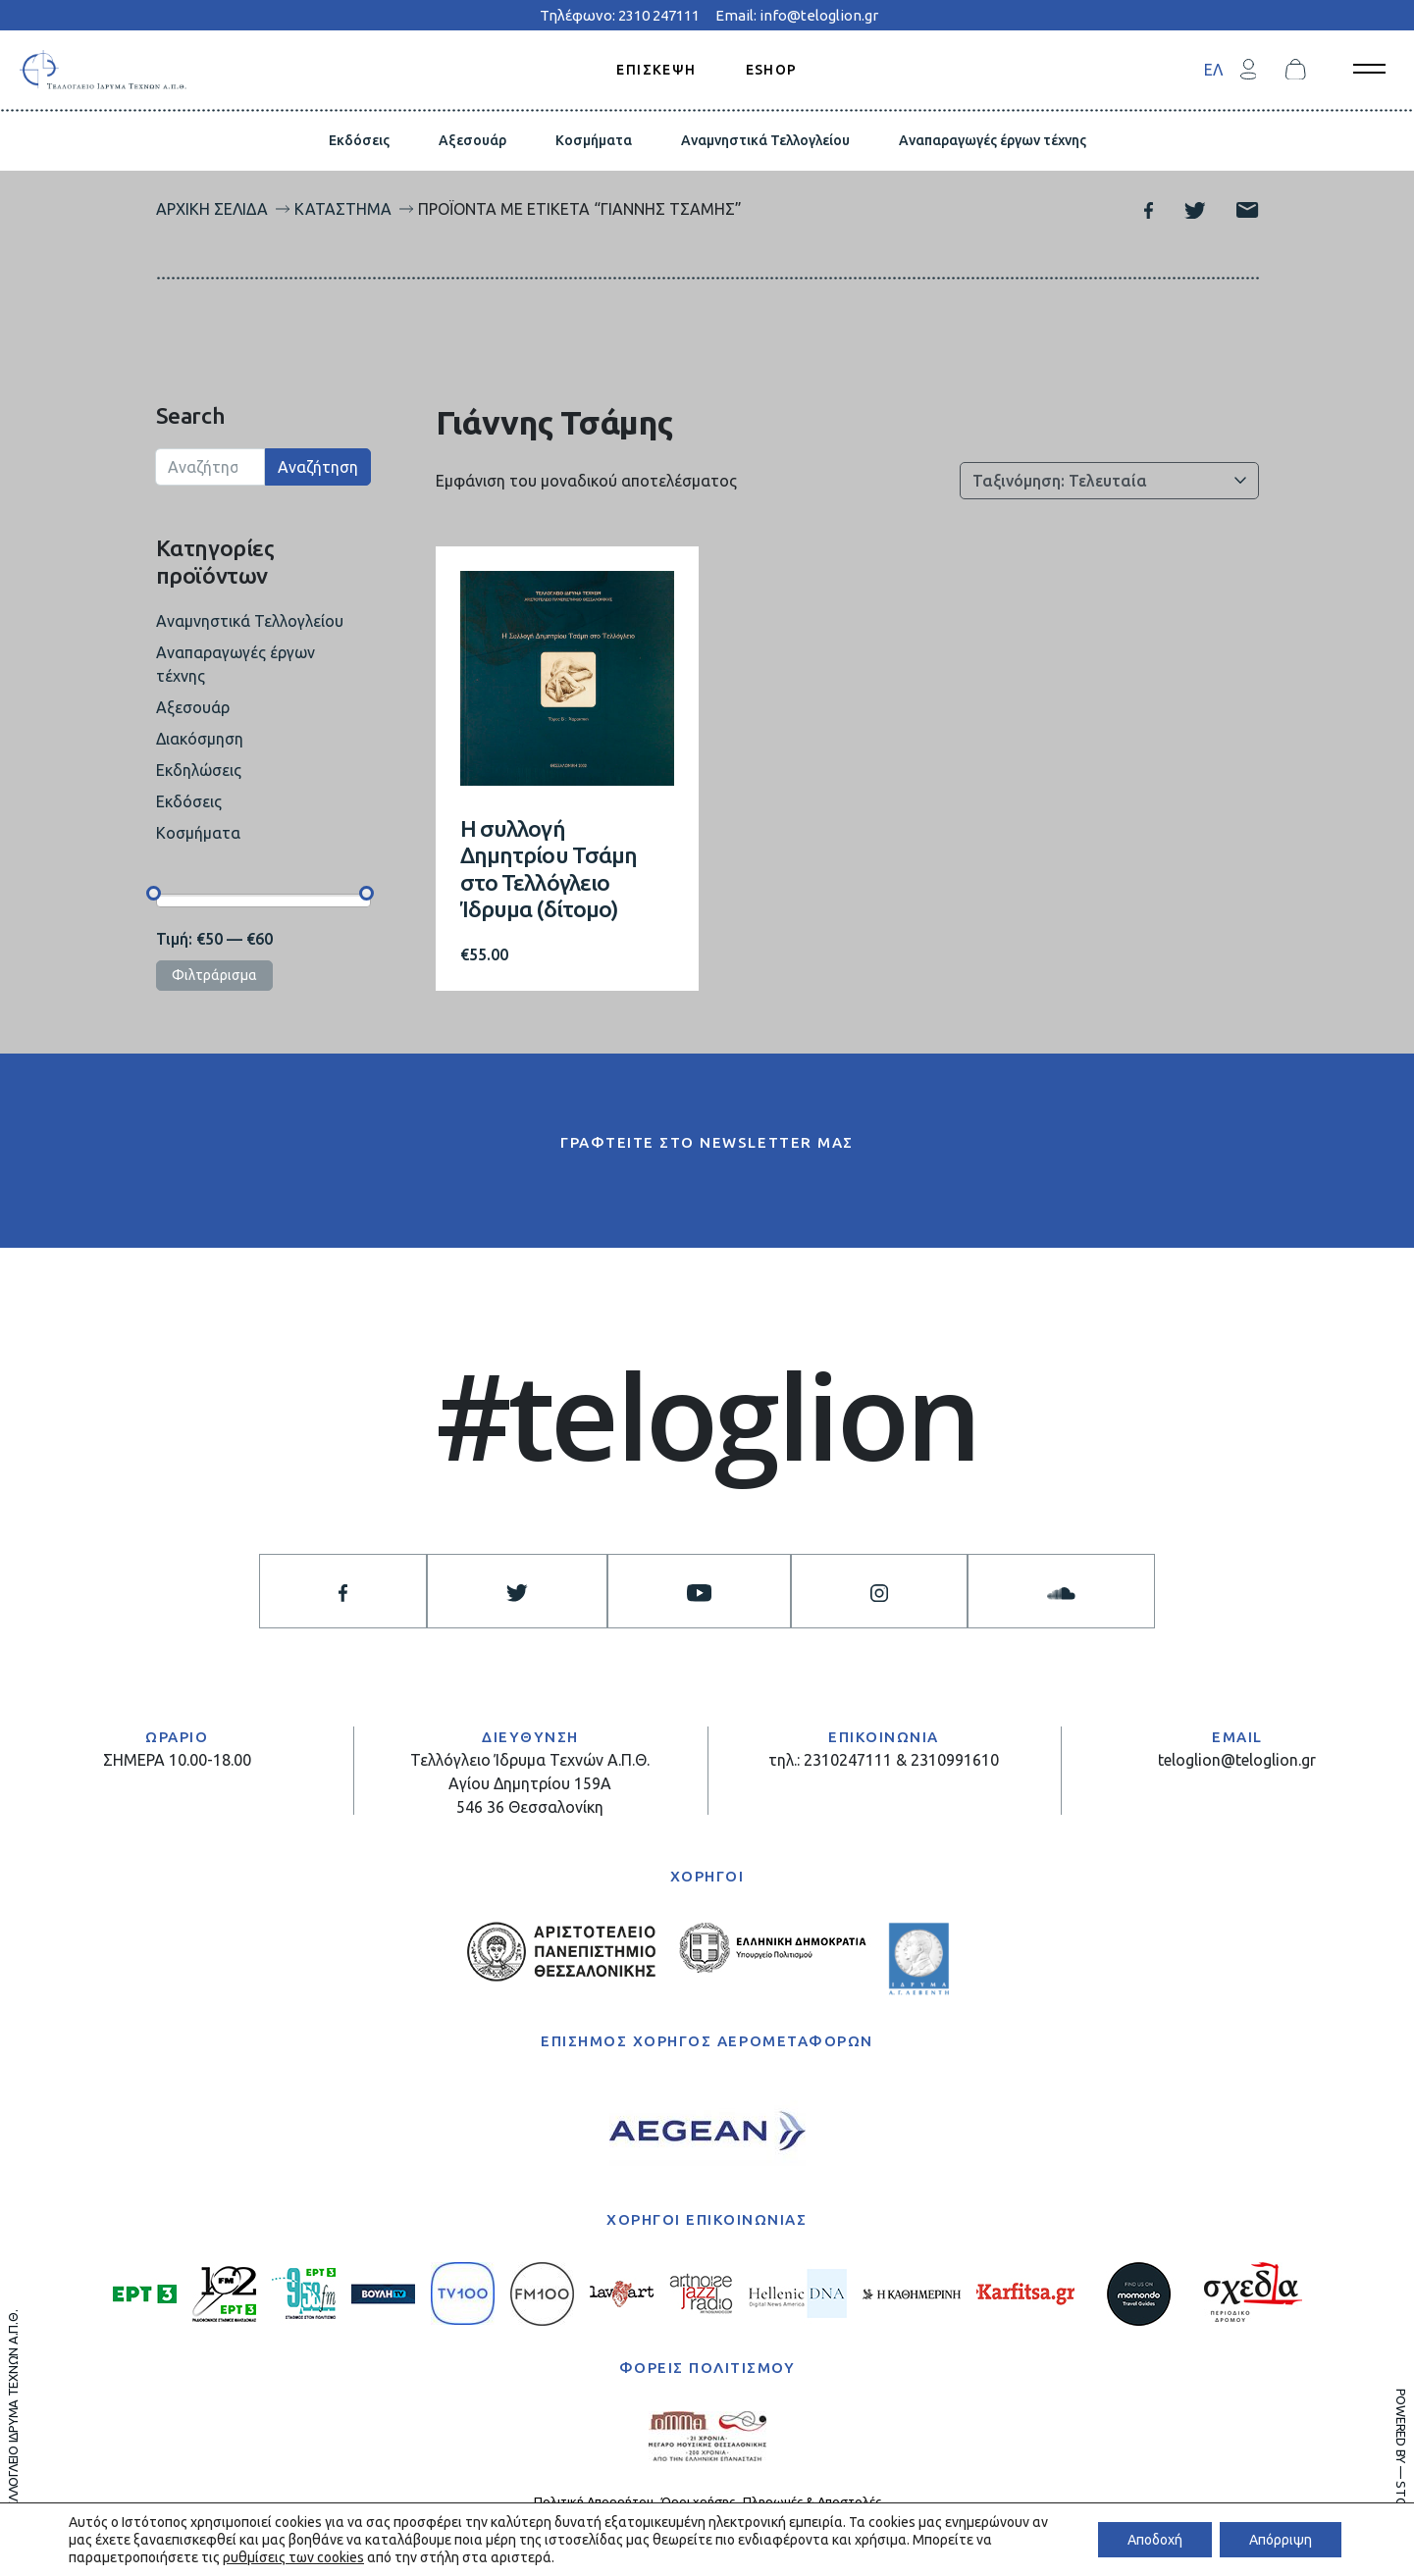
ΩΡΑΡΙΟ (176, 1736)
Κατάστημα (343, 209)
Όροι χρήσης (698, 2501)
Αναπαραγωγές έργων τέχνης (992, 140)
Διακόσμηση (199, 738)
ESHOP (772, 69)
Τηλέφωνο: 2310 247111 (620, 15)
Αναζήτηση (318, 467)
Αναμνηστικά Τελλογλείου (765, 140)
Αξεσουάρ (472, 140)
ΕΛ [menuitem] (1213, 69)
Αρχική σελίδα (212, 209)
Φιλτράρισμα (214, 975)
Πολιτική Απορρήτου (594, 2501)
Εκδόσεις (359, 140)
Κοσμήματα (593, 140)
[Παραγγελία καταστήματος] (1109, 480)
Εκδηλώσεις (198, 770)
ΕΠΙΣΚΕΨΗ (656, 69)
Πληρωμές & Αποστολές (812, 2501)
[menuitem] (1213, 69)
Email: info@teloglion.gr (796, 15)
